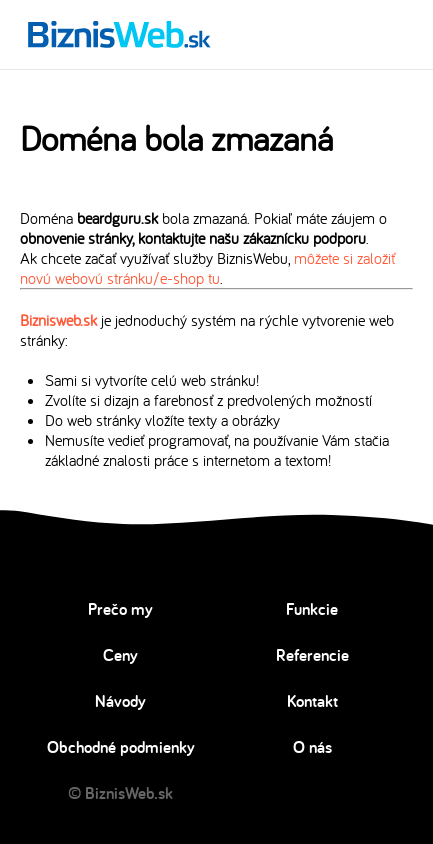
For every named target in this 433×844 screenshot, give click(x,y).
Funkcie (312, 609)
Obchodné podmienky (121, 747)
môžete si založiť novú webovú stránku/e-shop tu (207, 268)
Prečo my (120, 609)
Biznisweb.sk (58, 320)
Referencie (312, 655)
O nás (312, 747)
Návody (120, 701)
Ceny (120, 655)
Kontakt (312, 701)
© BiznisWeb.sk (120, 793)
